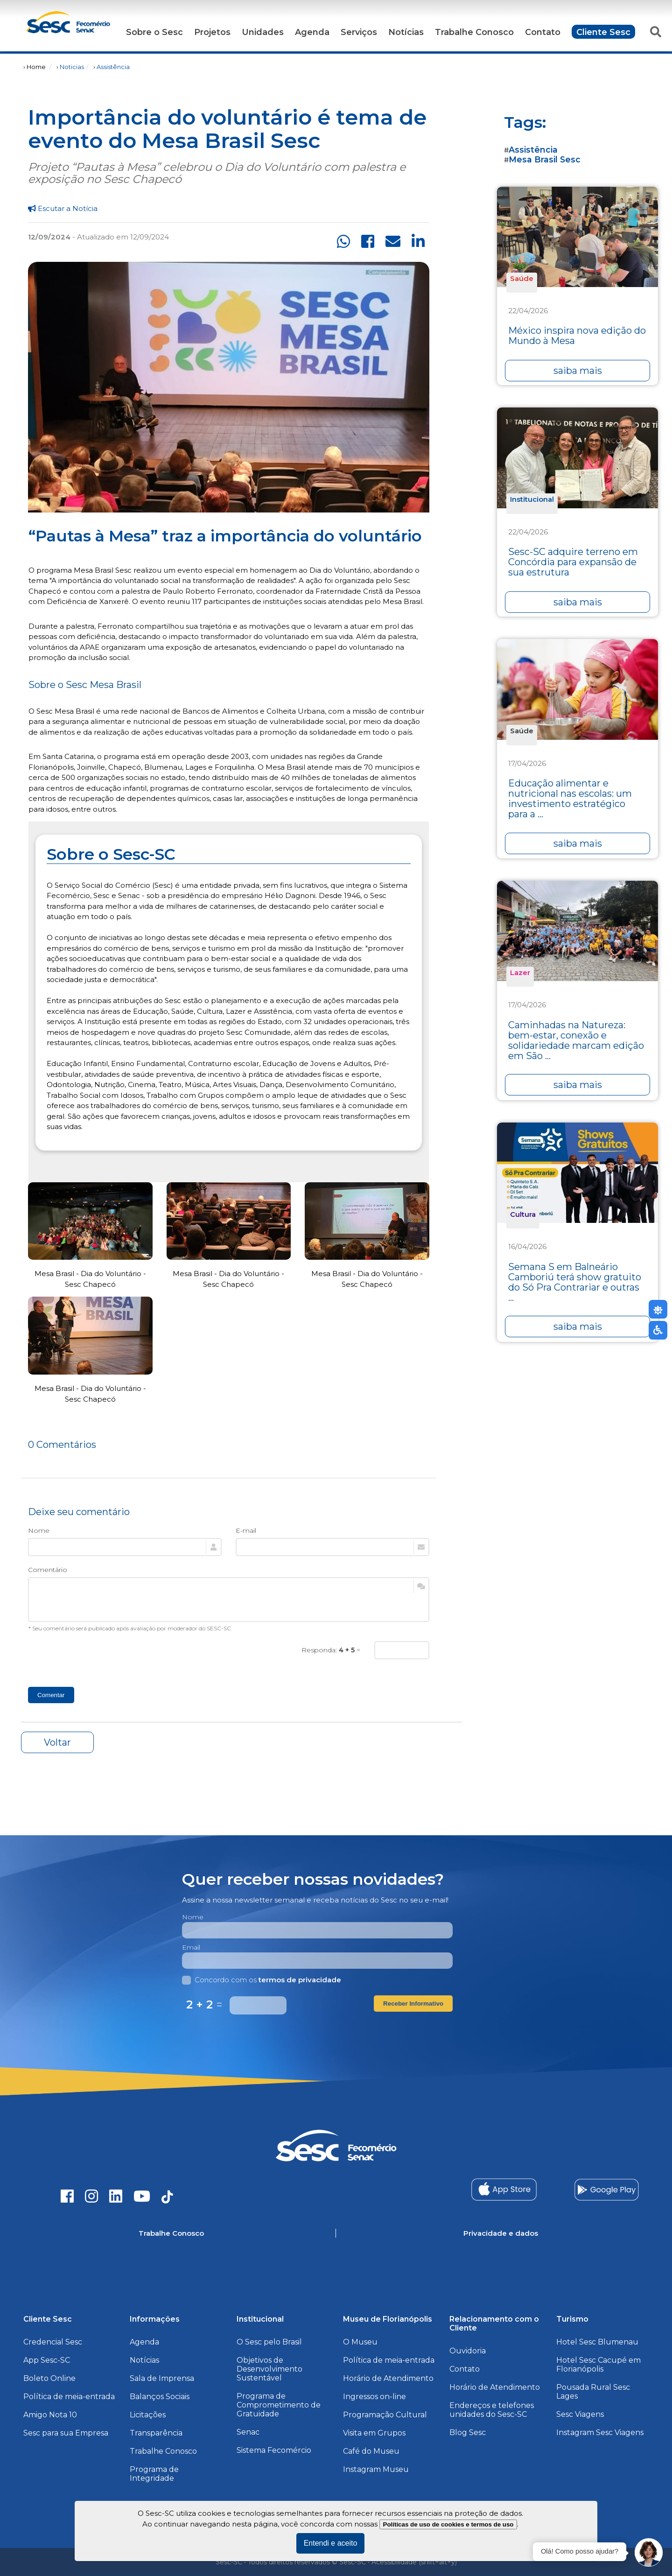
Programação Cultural (385, 2414)
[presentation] (99, 1659)
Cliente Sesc (603, 32)
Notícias (406, 32)
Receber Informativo (413, 2003)
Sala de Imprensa (162, 2378)
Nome (38, 1530)
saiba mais (577, 370)
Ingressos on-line (374, 2396)
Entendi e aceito (330, 2543)
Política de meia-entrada (69, 2396)
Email (191, 1947)
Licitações (148, 2414)
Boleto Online (49, 2378)
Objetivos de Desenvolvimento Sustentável (269, 2369)
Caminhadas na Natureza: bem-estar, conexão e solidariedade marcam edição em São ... (576, 1040)
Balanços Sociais (159, 2396)
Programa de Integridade (154, 2474)
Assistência (113, 66)
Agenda (312, 32)
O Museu (360, 2341)
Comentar (51, 1695)
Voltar (57, 1742)
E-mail (246, 1530)
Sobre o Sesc (154, 32)
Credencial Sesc (52, 2341)
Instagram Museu (376, 2469)
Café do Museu (371, 2451)
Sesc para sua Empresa (65, 2433)
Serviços (359, 32)
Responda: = (330, 1650)
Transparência (156, 2433)
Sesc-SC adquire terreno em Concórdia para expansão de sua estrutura (573, 562)
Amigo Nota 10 (50, 2414)
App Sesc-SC (46, 2360)
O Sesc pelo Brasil (269, 2341)
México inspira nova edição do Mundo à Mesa (577, 335)
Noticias (72, 66)
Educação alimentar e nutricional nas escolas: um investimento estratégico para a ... (570, 798)
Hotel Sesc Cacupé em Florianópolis (598, 2364)
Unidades (263, 32)
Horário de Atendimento (388, 2378)
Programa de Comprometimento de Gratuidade (279, 2405)
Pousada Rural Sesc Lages (593, 2392)
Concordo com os (261, 1979)
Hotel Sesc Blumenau (597, 2341)
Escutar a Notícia (63, 208)
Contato (542, 32)
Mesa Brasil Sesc (545, 159)
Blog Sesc (467, 2432)
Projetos (212, 32)
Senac (248, 2432)
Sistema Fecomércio (274, 2450)
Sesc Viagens (580, 2414)
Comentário (47, 1569)
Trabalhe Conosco (474, 32)
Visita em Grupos (374, 2433)
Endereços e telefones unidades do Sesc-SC (491, 2410)
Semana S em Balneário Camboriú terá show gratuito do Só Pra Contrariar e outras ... (574, 1282)
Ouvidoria (467, 2350)
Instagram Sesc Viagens (600, 2432)
